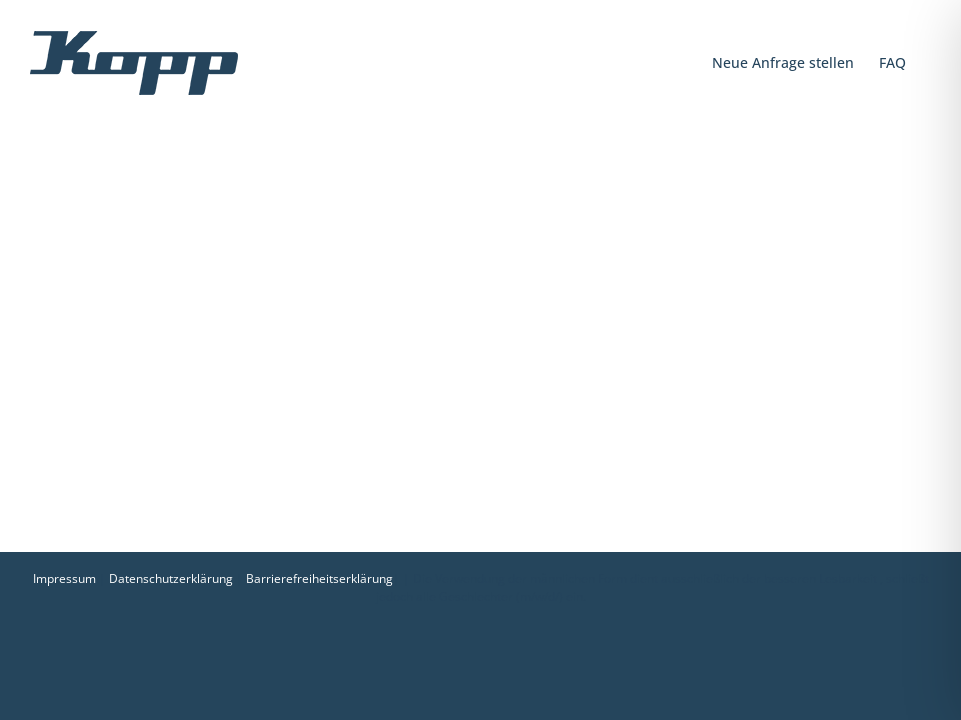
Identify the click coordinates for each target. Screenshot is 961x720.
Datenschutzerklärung (171, 578)
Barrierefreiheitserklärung (319, 578)
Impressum (64, 578)
